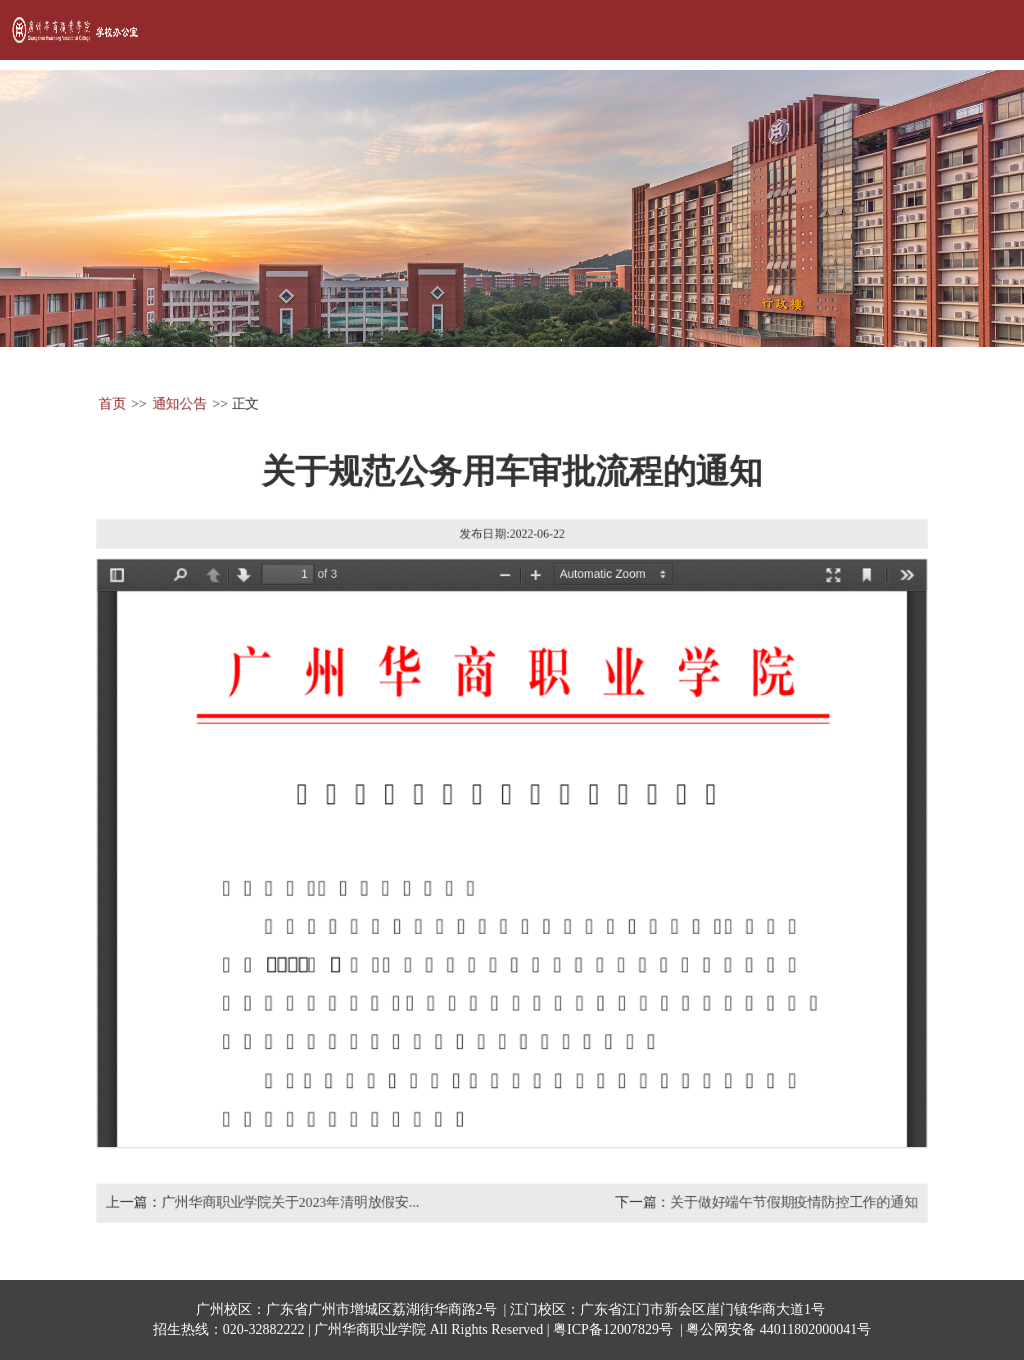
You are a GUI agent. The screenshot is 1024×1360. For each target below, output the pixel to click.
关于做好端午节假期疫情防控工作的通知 (795, 1204)
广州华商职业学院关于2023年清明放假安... (289, 1204)
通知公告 (178, 402)
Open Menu (984, 30)
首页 (111, 402)
